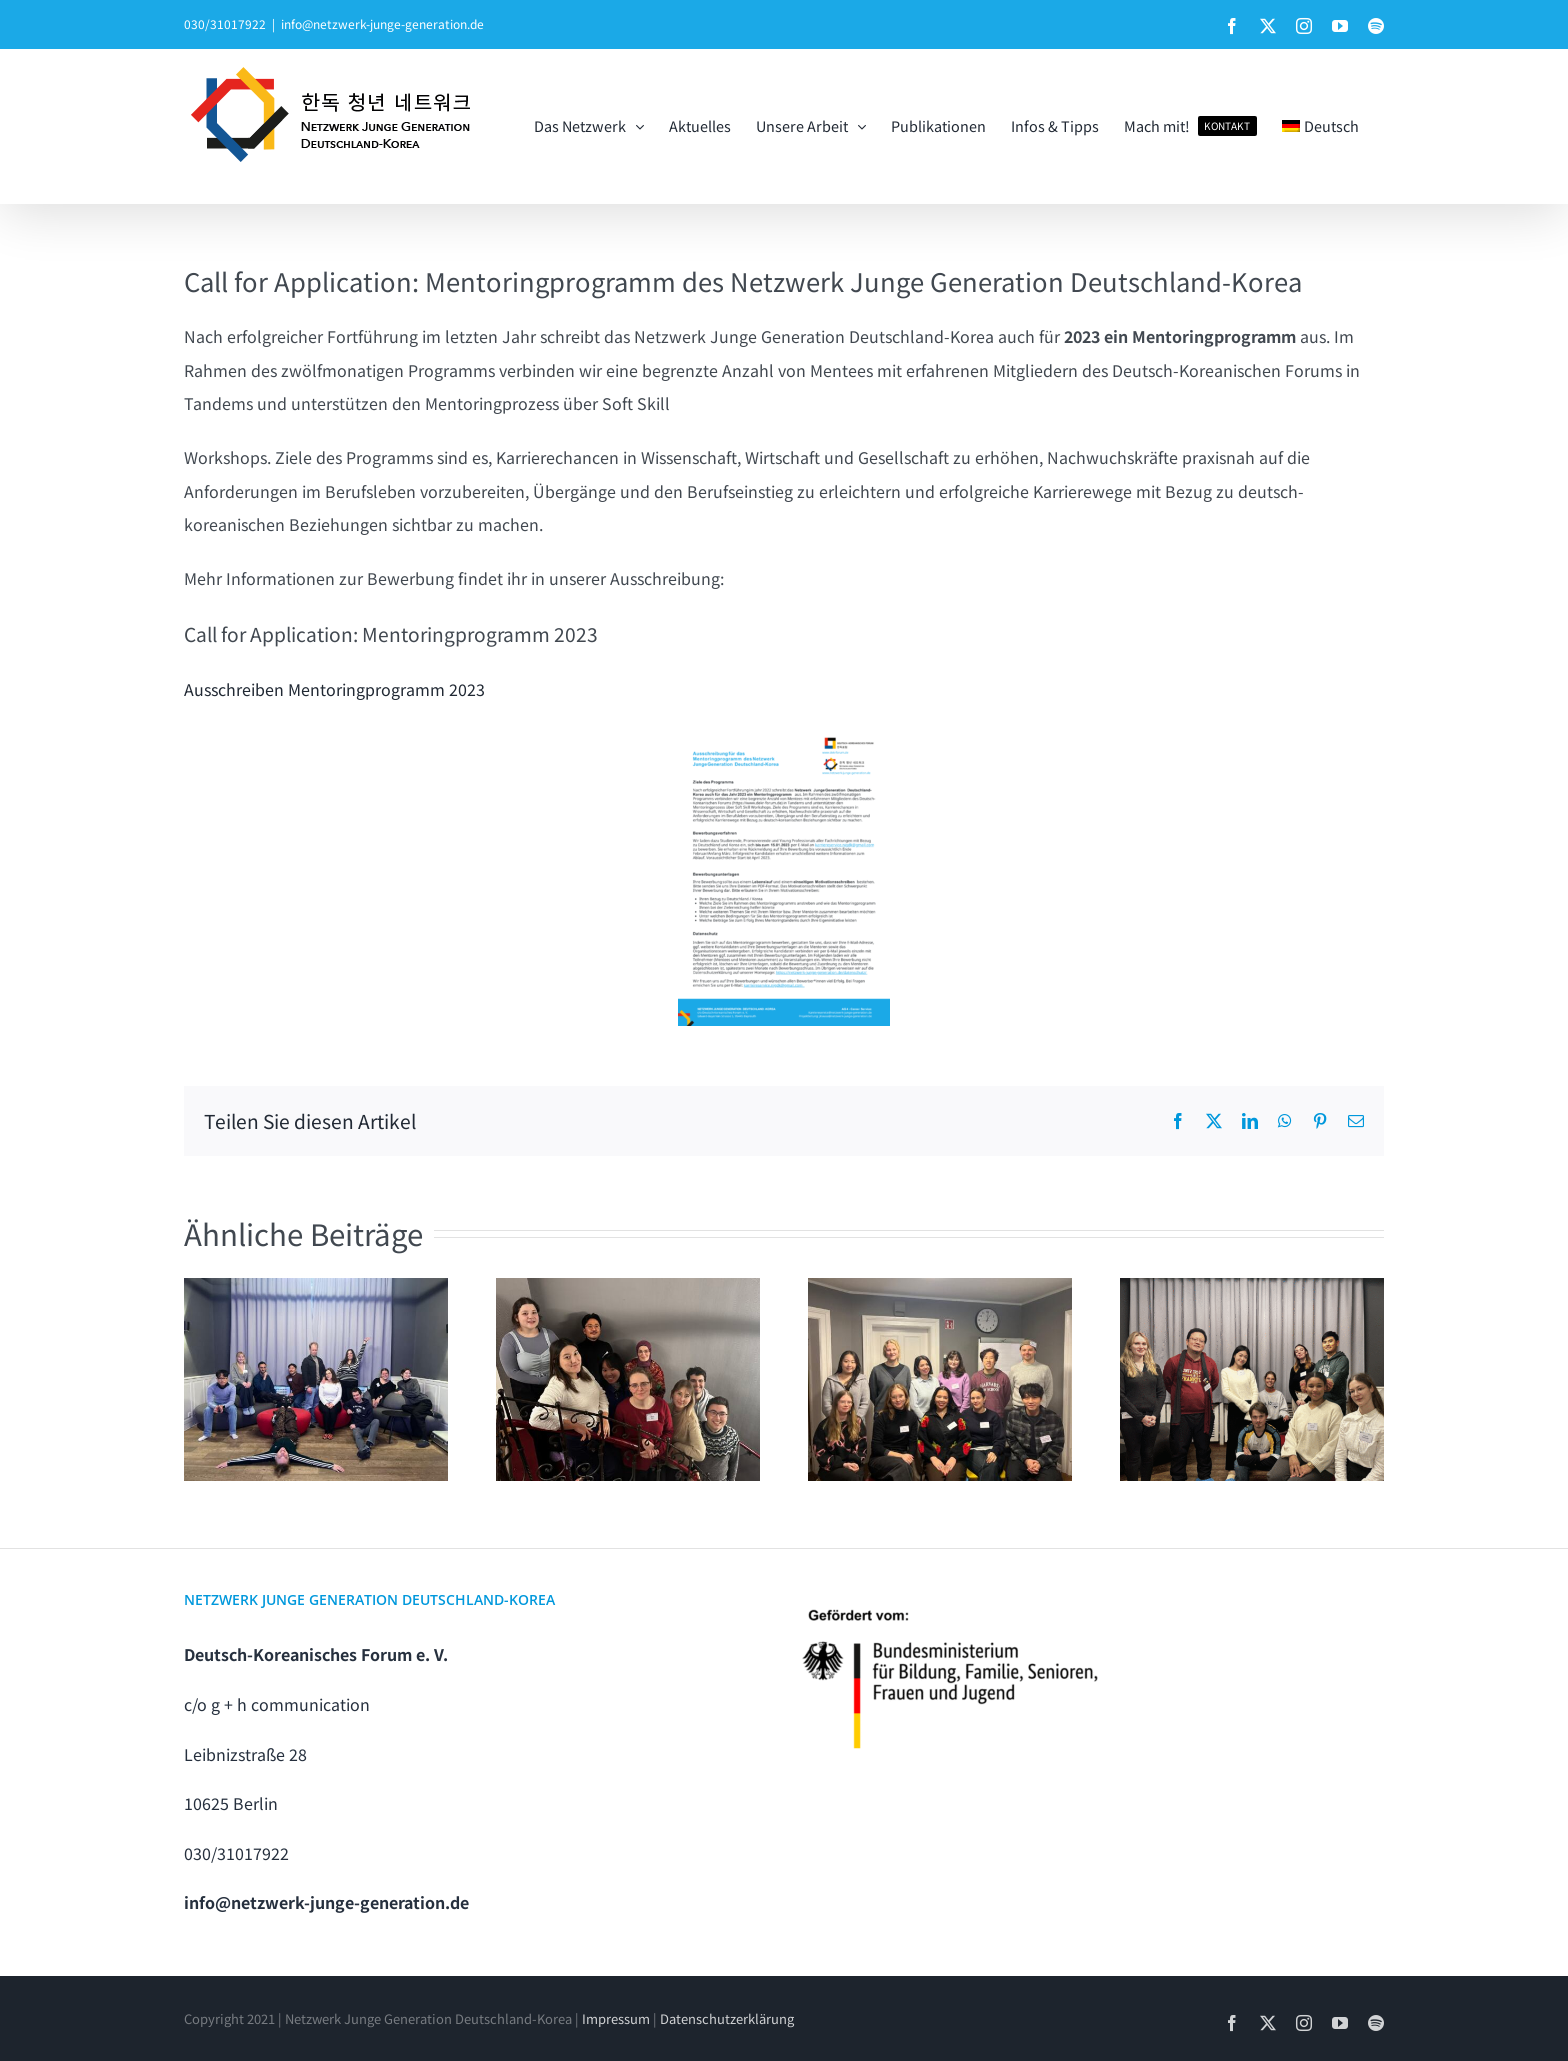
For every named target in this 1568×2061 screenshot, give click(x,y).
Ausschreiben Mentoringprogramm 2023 (334, 689)
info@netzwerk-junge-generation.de (382, 23)
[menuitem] (1320, 126)
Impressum (616, 2018)
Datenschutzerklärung (727, 2018)
